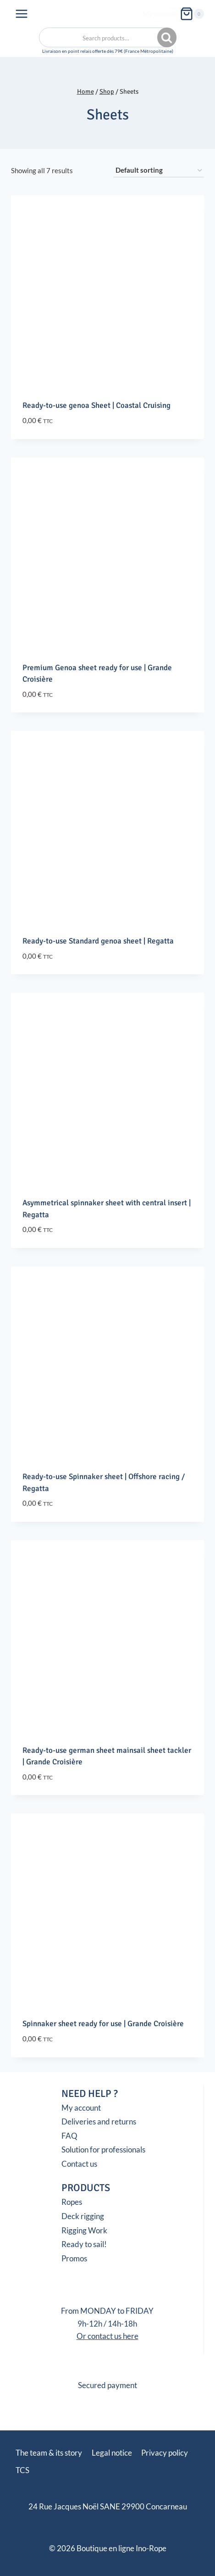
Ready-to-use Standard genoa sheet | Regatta (98, 941)
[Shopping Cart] (192, 14)
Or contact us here (107, 2336)
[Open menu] (22, 13)
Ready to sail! (84, 2244)
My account (159, 13)
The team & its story (49, 2452)
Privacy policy (164, 2452)
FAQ (69, 2136)
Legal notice (112, 2452)
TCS (22, 2470)
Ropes (71, 2202)
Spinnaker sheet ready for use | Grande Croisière (103, 2023)
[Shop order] (158, 170)
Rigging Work (84, 2230)
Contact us (79, 2164)
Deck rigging (82, 2216)
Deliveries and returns (98, 2121)
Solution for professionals (103, 2149)
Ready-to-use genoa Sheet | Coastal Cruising (96, 405)
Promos (74, 2258)
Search (167, 38)
